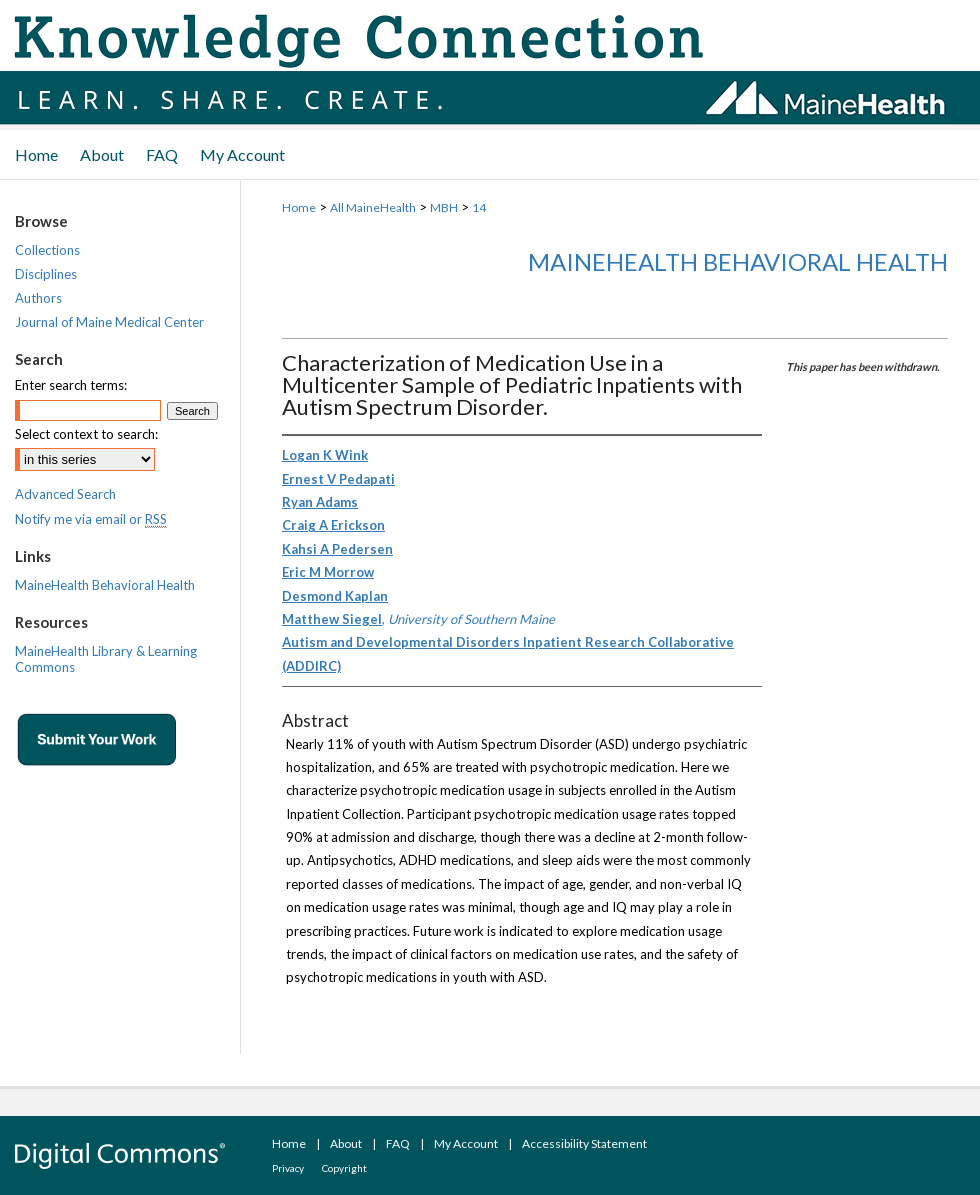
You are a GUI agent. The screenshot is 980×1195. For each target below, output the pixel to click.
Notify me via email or (91, 519)
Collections (47, 250)
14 (479, 207)
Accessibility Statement (584, 1143)
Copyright (344, 1168)
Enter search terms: (71, 385)
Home (299, 207)
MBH (444, 207)
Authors (38, 298)
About (346, 1143)
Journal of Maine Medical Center (109, 322)
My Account (466, 1143)
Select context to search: (86, 434)
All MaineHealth (373, 207)
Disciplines (46, 274)
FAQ (398, 1143)
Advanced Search (65, 494)
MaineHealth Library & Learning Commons (106, 659)
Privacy (288, 1168)
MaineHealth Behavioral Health (738, 261)
